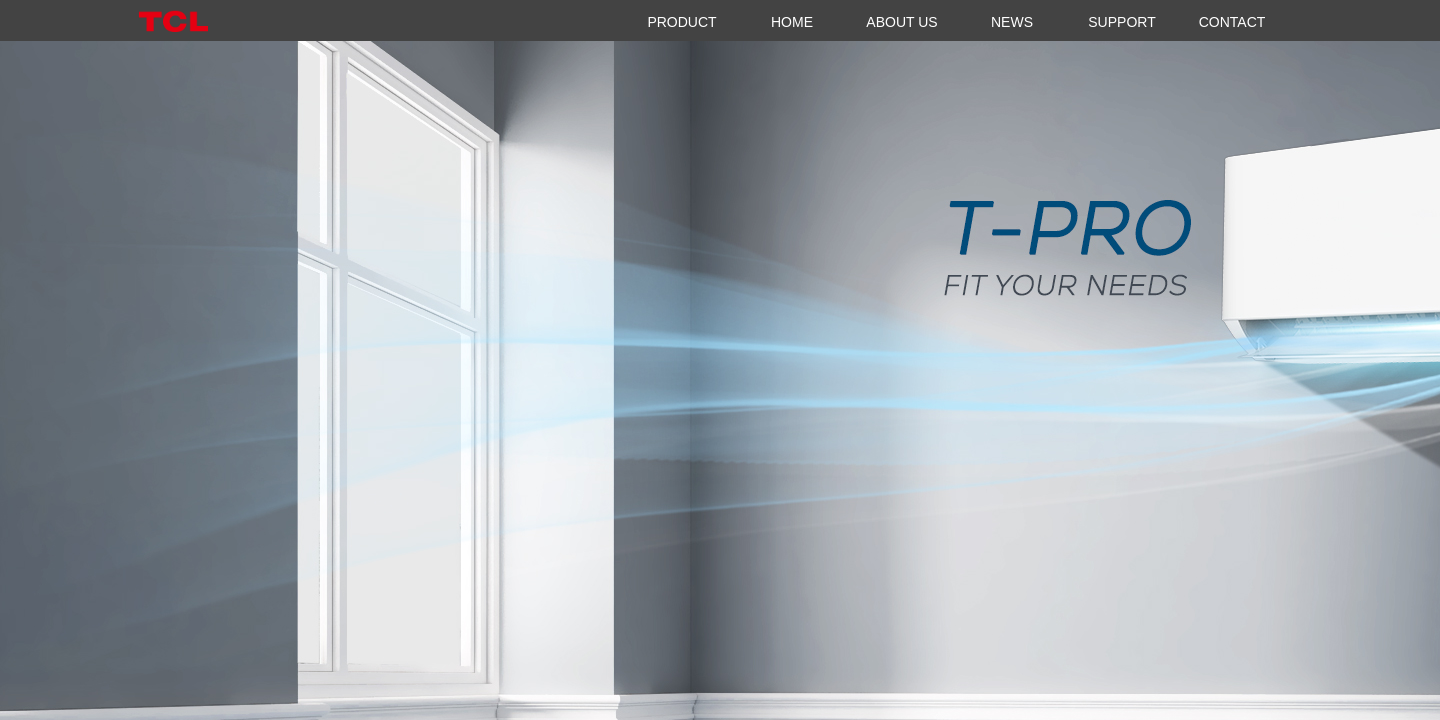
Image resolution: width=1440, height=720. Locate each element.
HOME (792, 22)
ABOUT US (901, 22)
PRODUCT (681, 22)
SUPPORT (1121, 22)
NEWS (1012, 22)
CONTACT (1232, 22)
